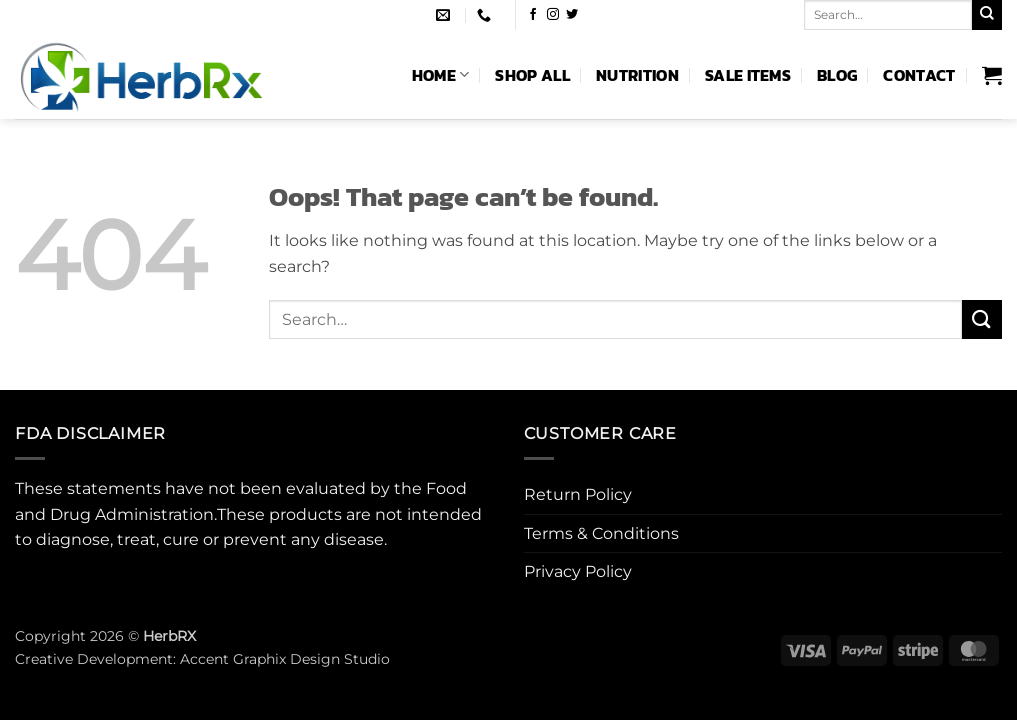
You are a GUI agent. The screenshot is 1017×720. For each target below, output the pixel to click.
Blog (837, 75)
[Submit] (987, 15)
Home (441, 75)
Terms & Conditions (601, 533)
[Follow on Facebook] (533, 15)
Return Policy (578, 494)
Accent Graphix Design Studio (285, 659)
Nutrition (637, 75)
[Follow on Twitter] (572, 15)
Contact (919, 75)
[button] (992, 75)
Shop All (532, 75)
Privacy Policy (578, 571)
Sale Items (748, 75)
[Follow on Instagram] (553, 15)
